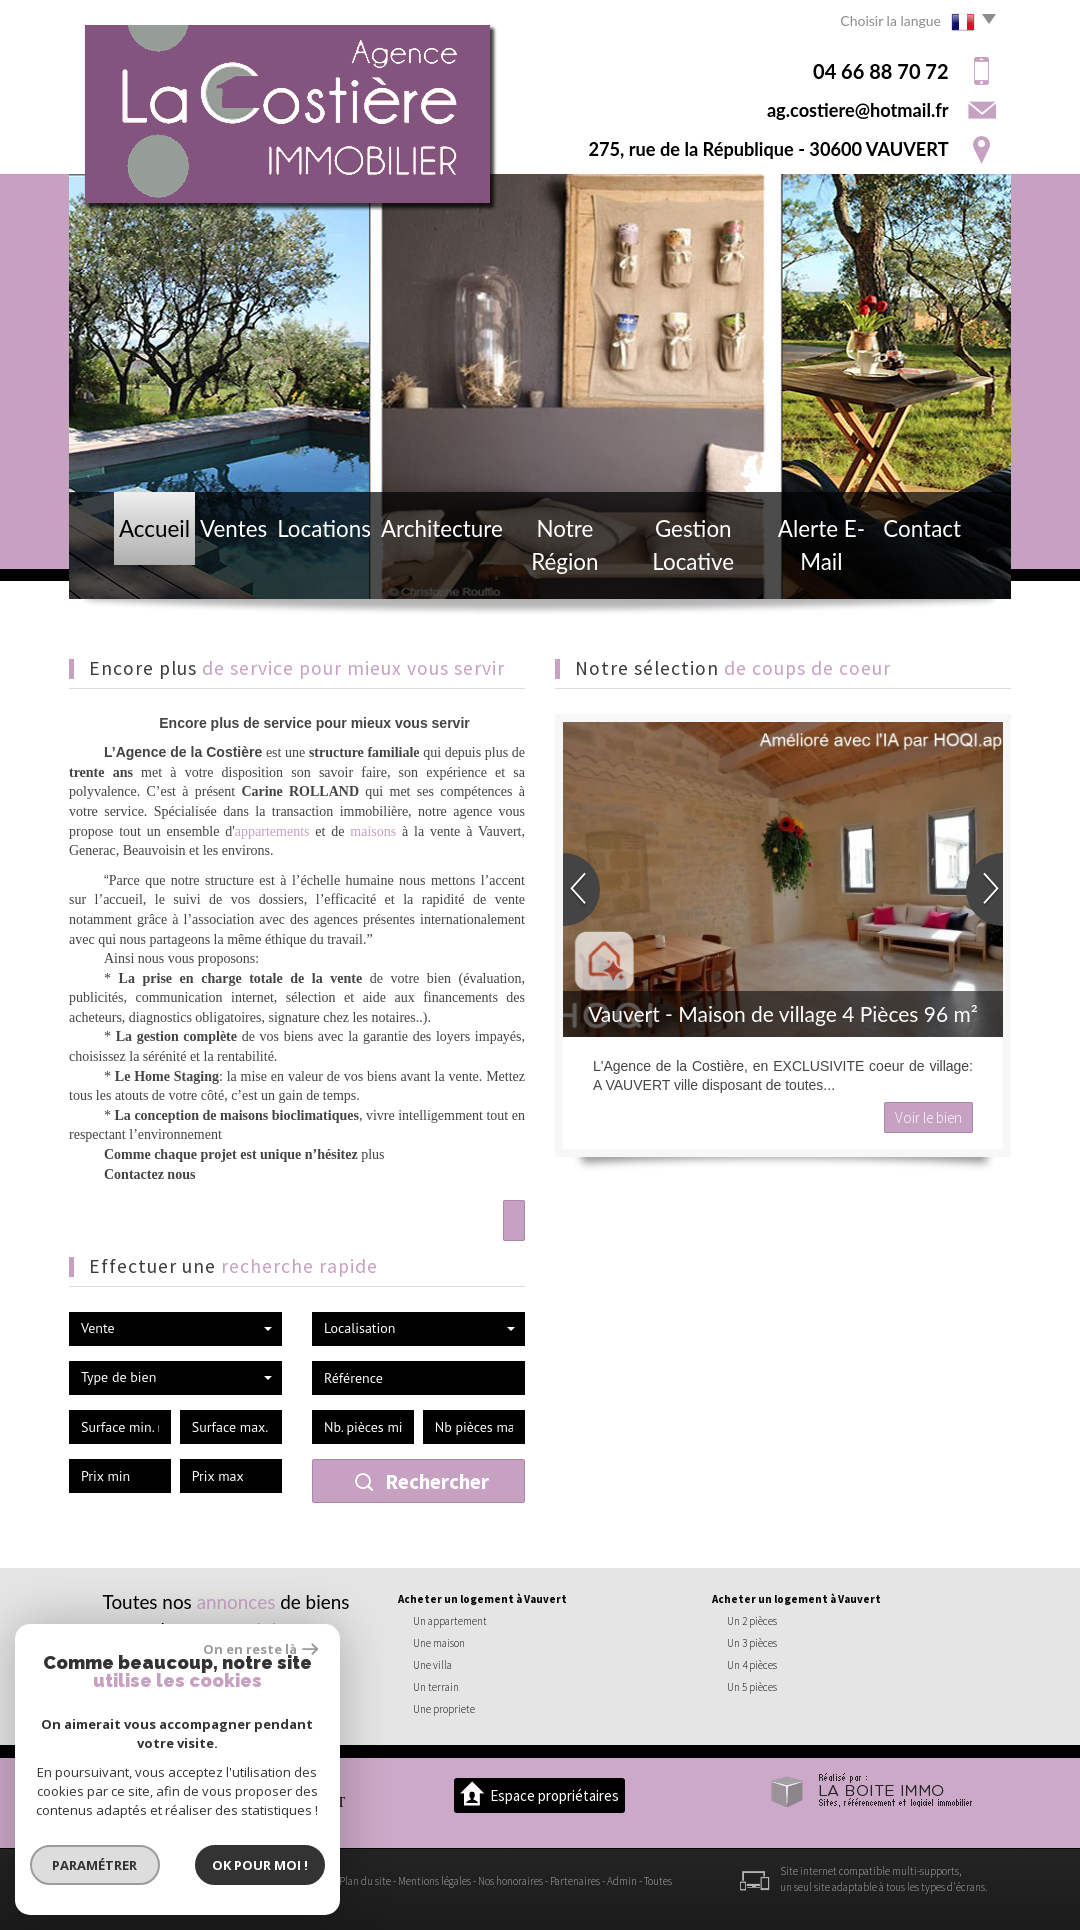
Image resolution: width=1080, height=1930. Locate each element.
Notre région (554, 567)
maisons (373, 831)
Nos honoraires (510, 1881)
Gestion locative (695, 567)
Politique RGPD (169, 1897)
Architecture (427, 567)
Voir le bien (928, 1117)
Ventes (217, 567)
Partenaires (575, 1881)
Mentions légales (434, 1881)
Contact (948, 567)
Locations (312, 567)
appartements (272, 831)
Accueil (128, 567)
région (272, 1629)
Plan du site (365, 1881)
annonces (236, 1601)
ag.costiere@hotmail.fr (858, 110)
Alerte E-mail (837, 567)
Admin (622, 1881)
